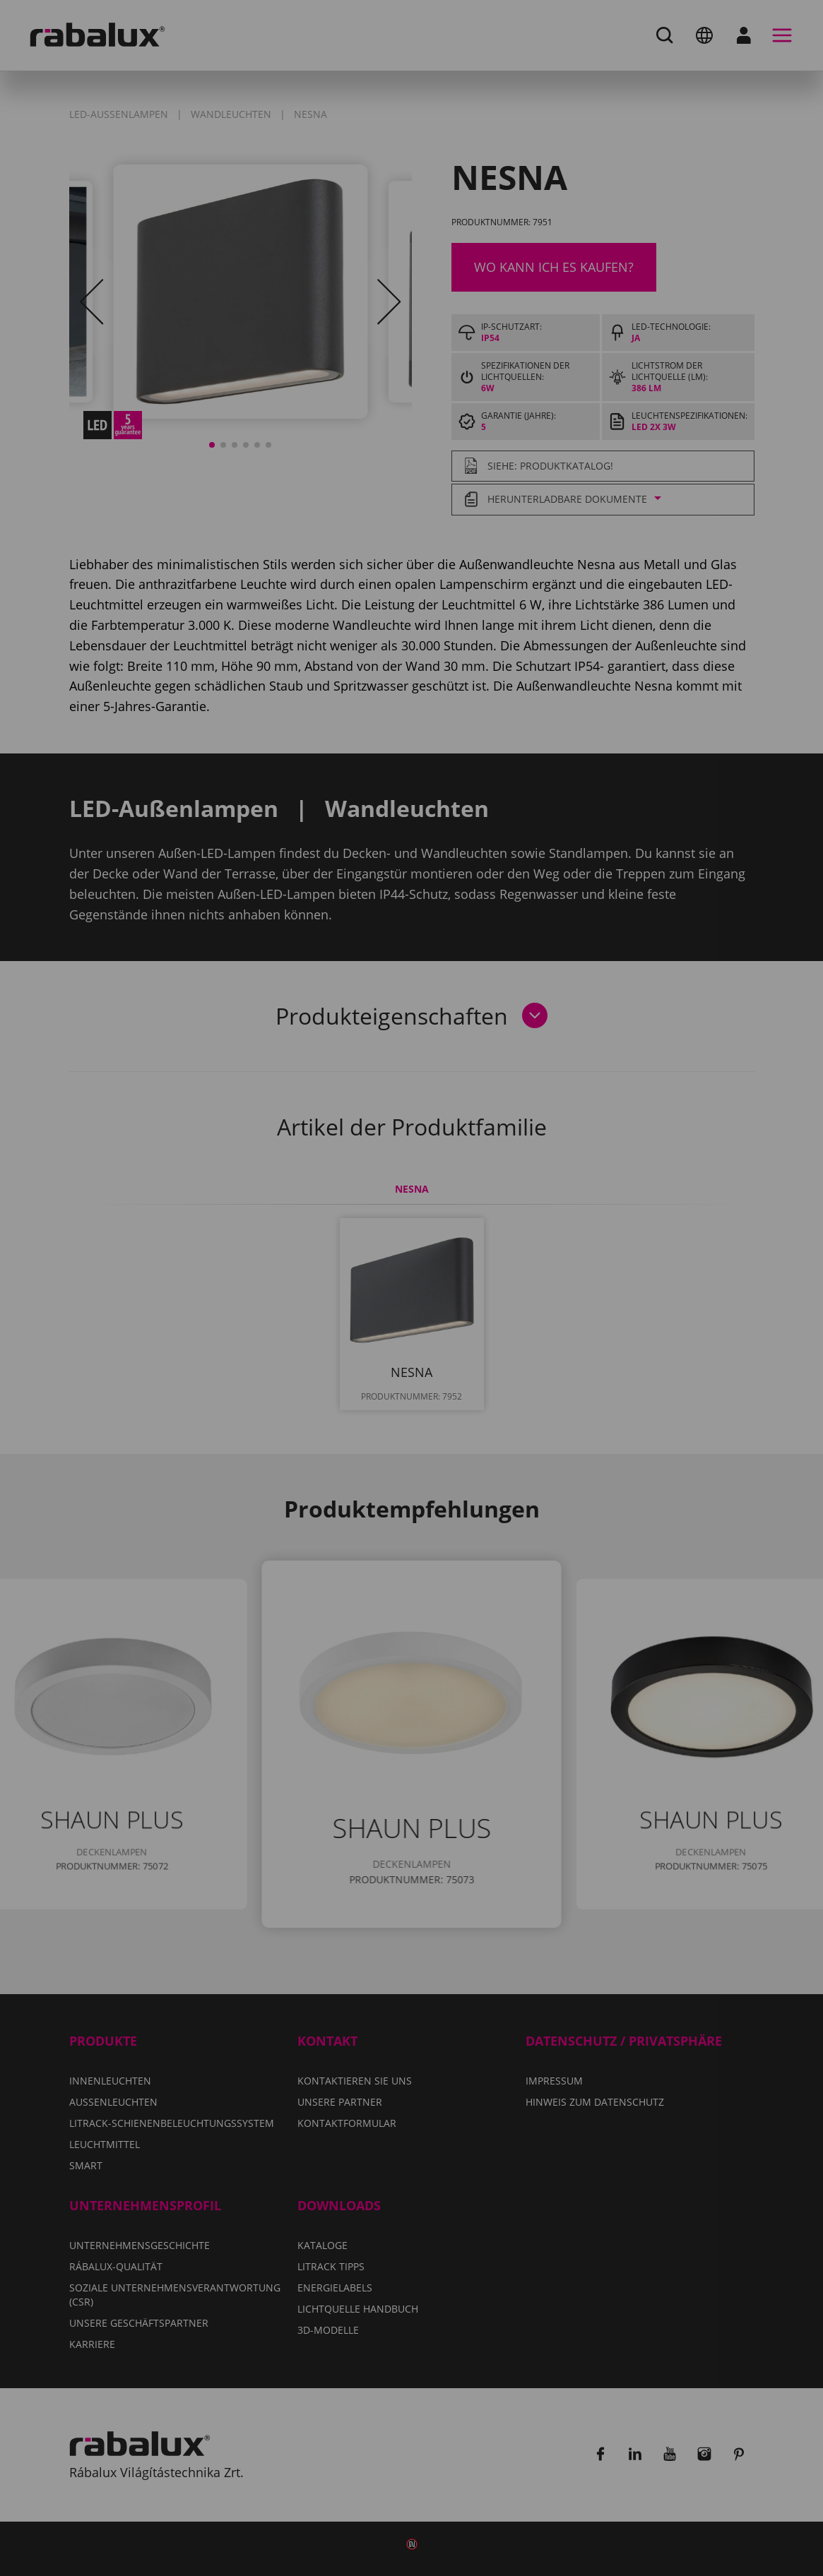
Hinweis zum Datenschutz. (391, 1313)
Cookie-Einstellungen (320, 1355)
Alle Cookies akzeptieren (411, 1391)
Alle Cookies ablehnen (501, 1355)
